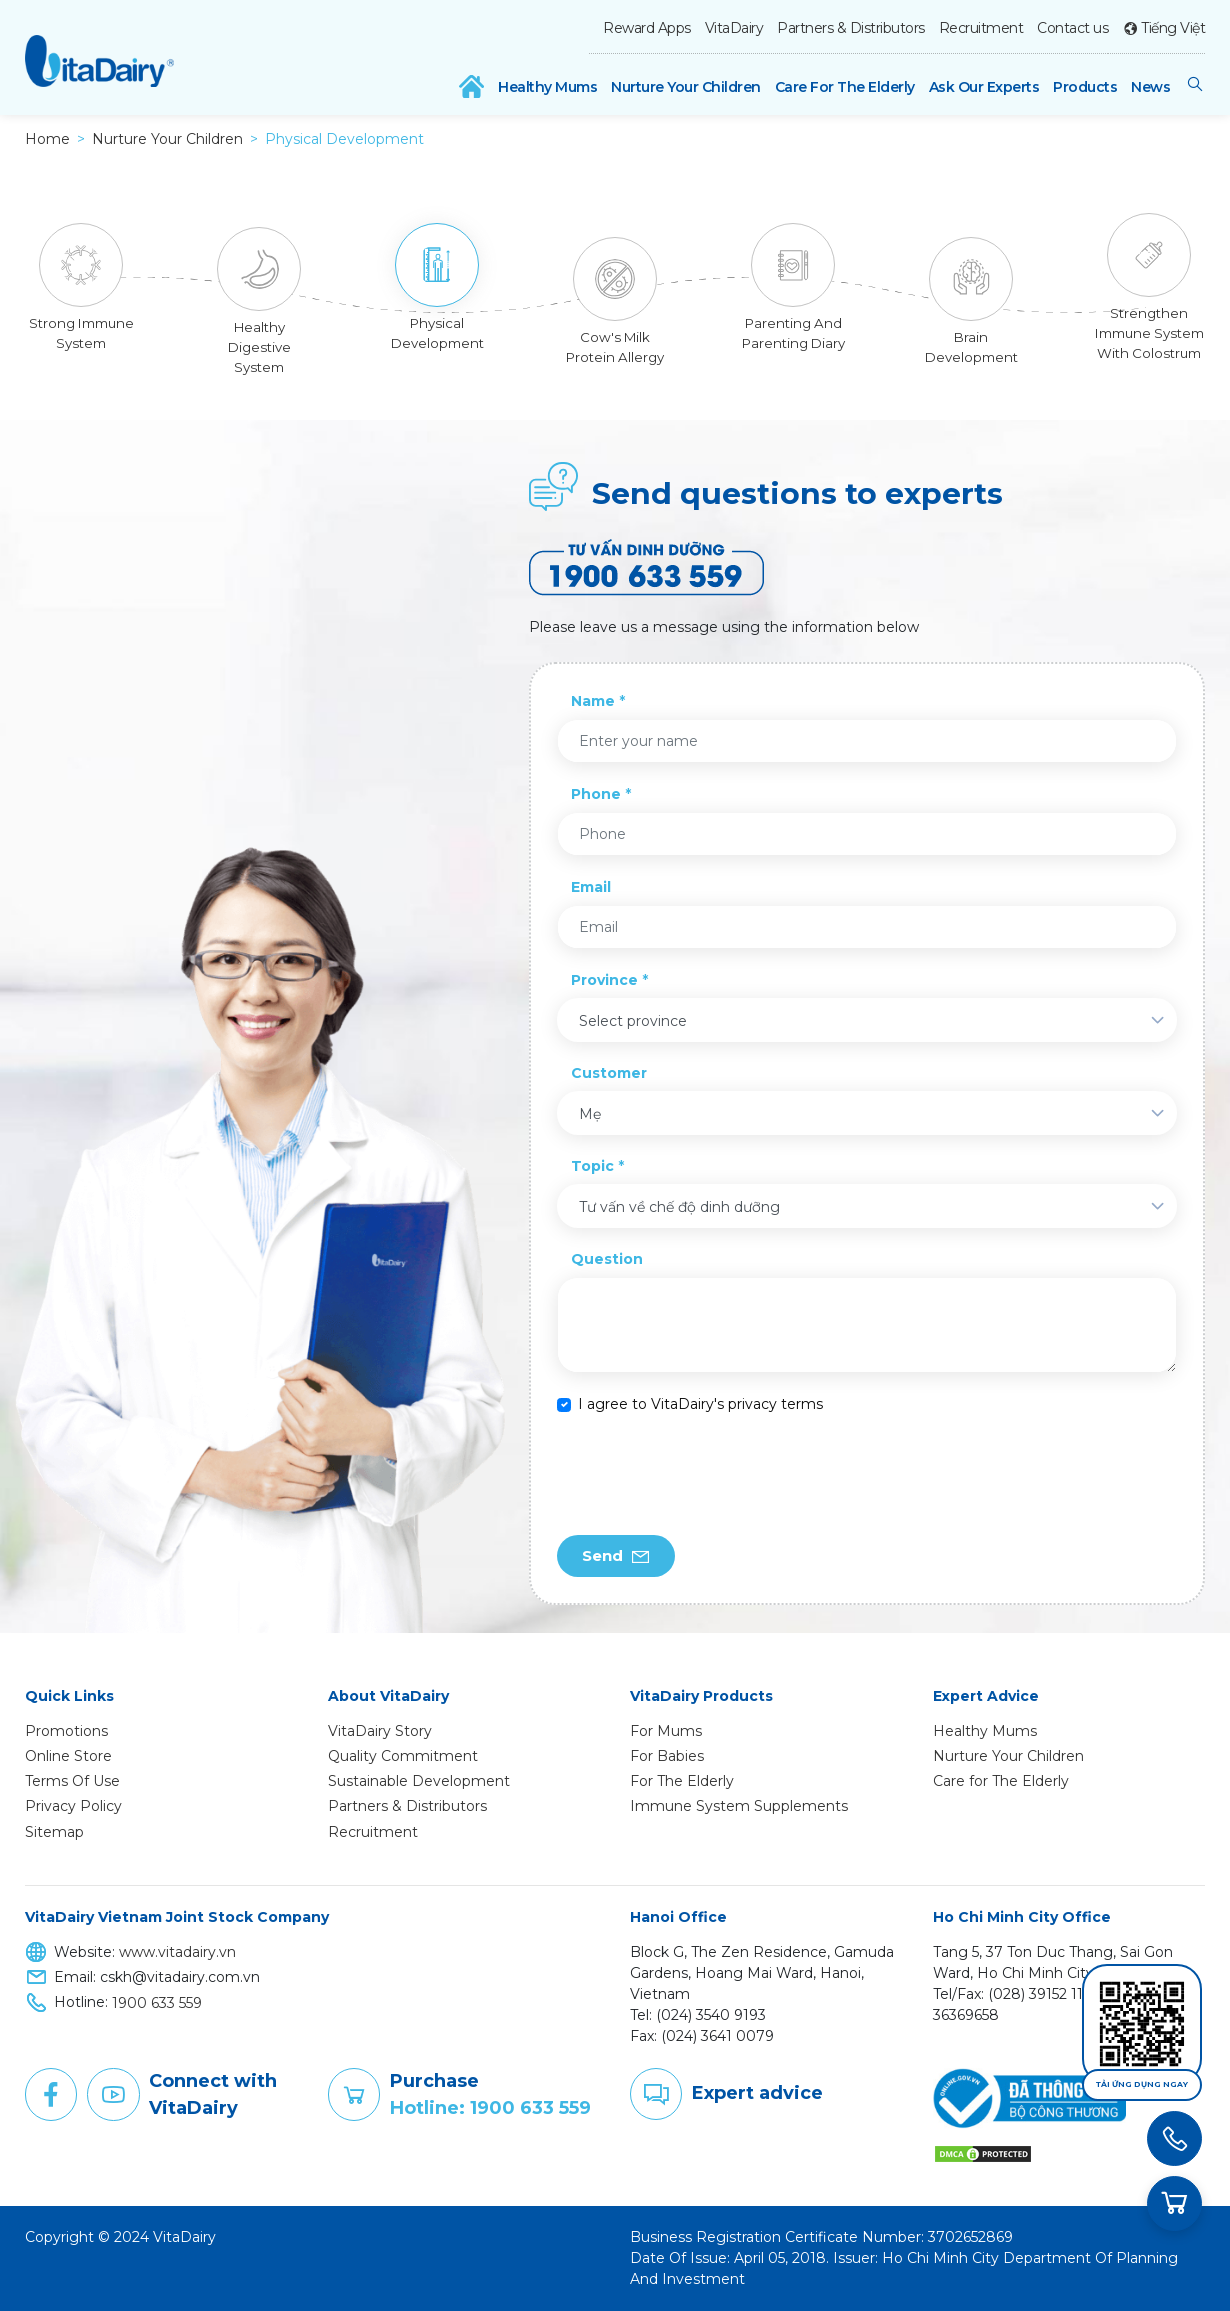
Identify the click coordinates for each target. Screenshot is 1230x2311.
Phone (596, 794)
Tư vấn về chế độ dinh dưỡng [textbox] (679, 1207)
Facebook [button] (51, 2095)
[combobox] (866, 1020)
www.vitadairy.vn (177, 1952)
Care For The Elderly (845, 87)
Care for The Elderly (1001, 1781)
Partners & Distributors (851, 28)
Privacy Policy (73, 1806)
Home (47, 139)
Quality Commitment (403, 1756)
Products (1085, 87)
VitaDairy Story (380, 1731)
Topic (592, 1166)
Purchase (354, 2095)
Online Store (68, 1756)
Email (591, 887)
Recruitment (981, 28)
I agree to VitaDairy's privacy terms (700, 1404)
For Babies (667, 1756)
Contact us (1072, 28)
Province (604, 980)
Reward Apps (647, 28)
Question (607, 1259)
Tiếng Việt (1173, 28)
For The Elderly (682, 1781)
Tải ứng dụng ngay (1142, 2084)
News (1150, 87)
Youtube (113, 2095)
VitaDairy (734, 28)
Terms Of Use (72, 1781)
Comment (656, 2094)
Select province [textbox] (633, 1021)
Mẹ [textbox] (590, 1114)
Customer (609, 1073)
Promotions (66, 1731)
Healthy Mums (547, 87)
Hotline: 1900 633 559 (490, 2108)
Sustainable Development (419, 1781)
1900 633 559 (157, 2003)
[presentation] (709, 1475)
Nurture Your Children (686, 87)
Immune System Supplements (739, 1806)
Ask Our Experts (984, 87)
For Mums (666, 1731)
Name (593, 701)
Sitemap (54, 1832)
